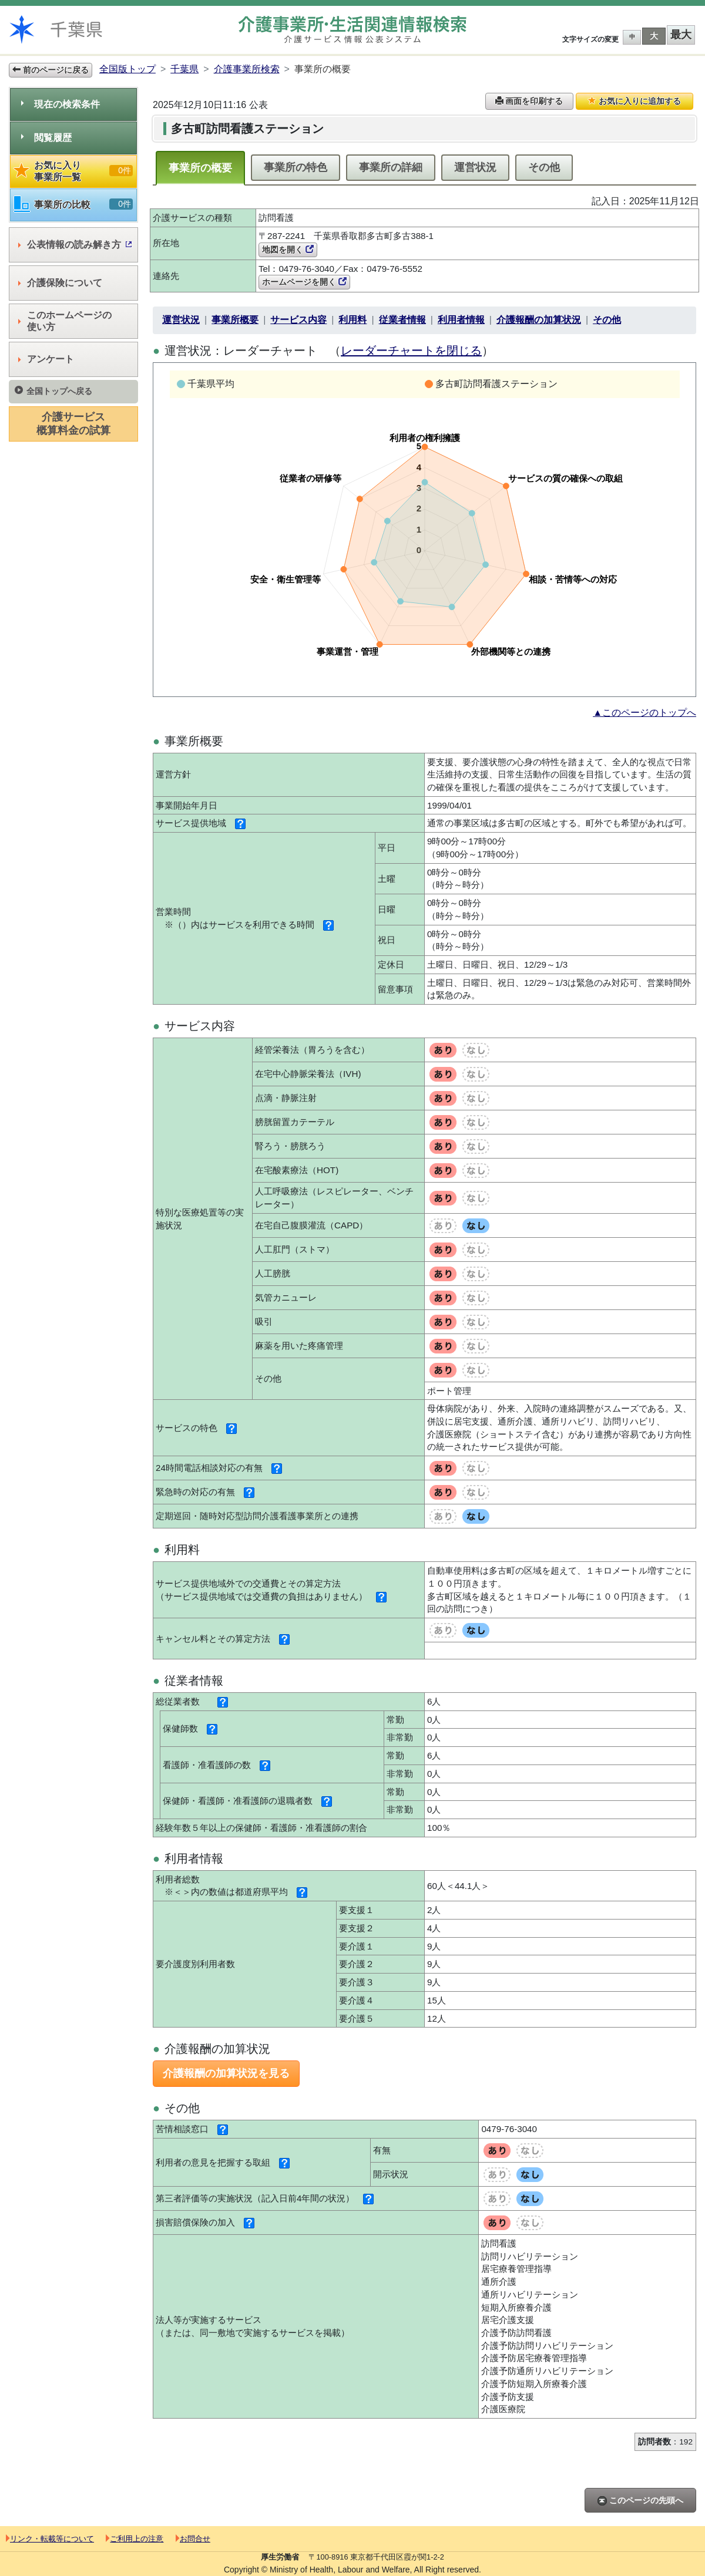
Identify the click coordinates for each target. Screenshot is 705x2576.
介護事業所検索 (247, 69)
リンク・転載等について (50, 2538)
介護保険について (60, 283)
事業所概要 (235, 320)
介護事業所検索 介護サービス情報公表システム (352, 30)
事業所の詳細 (390, 167)
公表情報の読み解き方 (75, 245)
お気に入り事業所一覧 (73, 171)
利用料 (352, 320)
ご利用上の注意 (134, 2538)
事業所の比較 (73, 205)
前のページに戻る (50, 70)
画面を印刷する (529, 101)
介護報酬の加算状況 (538, 320)
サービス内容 (298, 320)
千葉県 (184, 69)
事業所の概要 (200, 168)
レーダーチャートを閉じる (411, 350)
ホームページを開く (304, 282)
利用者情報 (461, 320)
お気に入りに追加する (634, 101)
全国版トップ (127, 69)
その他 (544, 167)
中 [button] (632, 36)
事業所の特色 (295, 167)
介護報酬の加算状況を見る (226, 2073)
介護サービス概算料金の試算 (73, 423)
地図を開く (288, 249)
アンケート (46, 359)
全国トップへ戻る (53, 391)
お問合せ (193, 2538)
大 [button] (654, 36)
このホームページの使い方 (65, 321)
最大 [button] (680, 35)
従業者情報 (402, 320)
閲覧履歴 (46, 138)
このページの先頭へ (640, 2501)
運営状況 (475, 167)
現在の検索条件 (60, 104)
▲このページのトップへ (644, 713)
